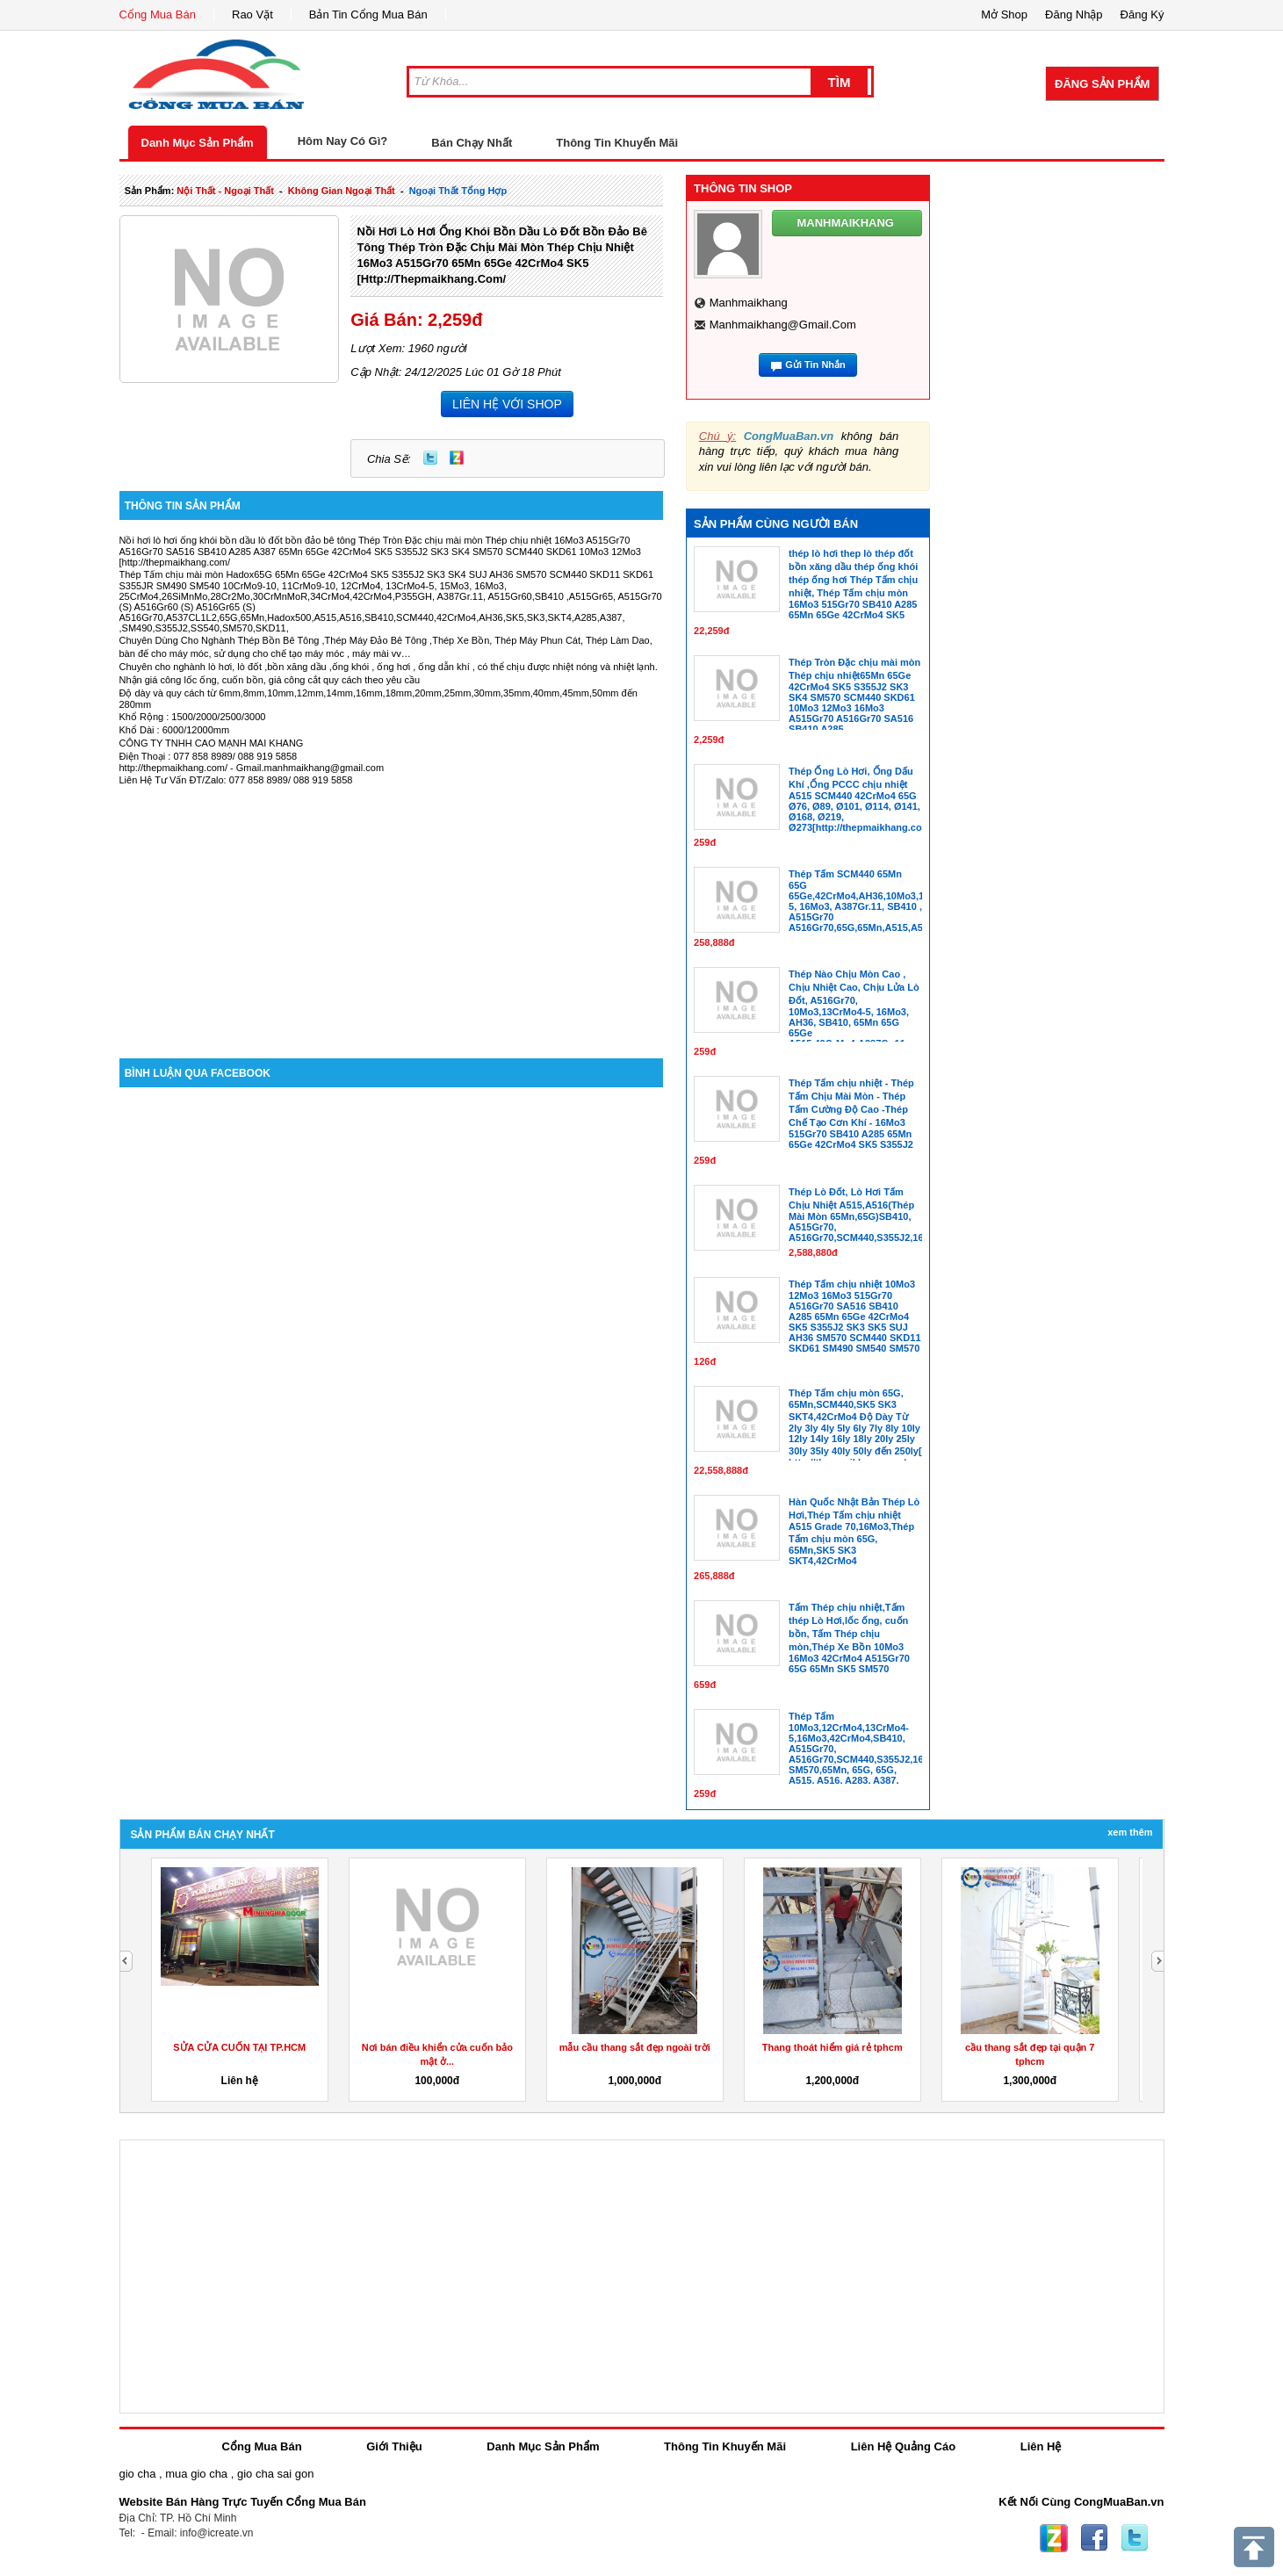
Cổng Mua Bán (158, 14)
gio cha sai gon (275, 2473)
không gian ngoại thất (341, 190)
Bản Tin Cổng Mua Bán (368, 14)
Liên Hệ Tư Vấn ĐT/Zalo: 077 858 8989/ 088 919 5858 (236, 780)
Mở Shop (1004, 14)
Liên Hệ (1041, 2446)
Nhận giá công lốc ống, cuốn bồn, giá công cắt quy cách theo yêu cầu (270, 680)
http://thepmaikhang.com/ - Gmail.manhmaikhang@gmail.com (252, 767)
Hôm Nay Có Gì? (343, 141)
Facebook (1094, 2538)
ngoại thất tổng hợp (458, 190)
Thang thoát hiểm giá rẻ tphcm (832, 2047)
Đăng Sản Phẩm (1102, 83)
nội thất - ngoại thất (225, 190)
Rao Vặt (252, 14)
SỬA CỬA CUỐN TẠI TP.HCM (239, 2047)
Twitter (430, 458)
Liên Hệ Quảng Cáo (903, 2446)
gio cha (137, 2473)
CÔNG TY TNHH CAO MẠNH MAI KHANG (211, 743)
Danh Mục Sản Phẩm (197, 142)
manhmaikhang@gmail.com (783, 324)
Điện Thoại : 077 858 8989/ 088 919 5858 (208, 756)
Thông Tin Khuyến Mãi (617, 142)
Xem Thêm (1129, 1832)
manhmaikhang (749, 302)
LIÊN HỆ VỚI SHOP (507, 404)
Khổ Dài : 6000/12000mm (174, 730)
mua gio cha (196, 2473)
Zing (457, 458)
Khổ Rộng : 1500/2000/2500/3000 (192, 716)
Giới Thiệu (394, 2446)
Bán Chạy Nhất (471, 142)
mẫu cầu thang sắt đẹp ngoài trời (634, 2047)
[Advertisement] (391, 909)
